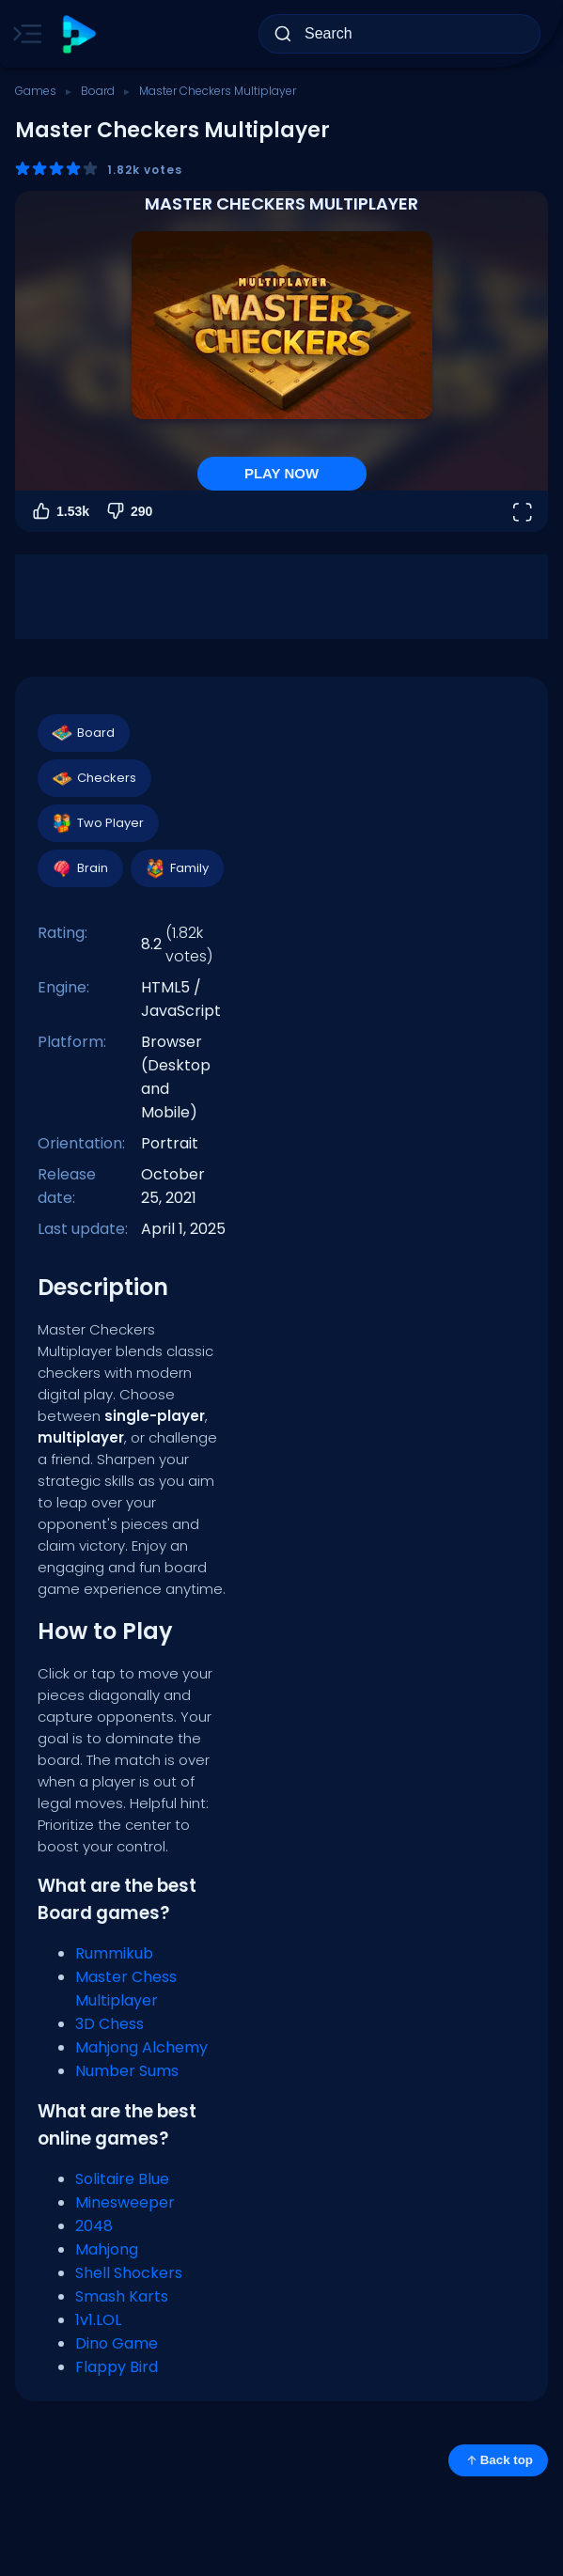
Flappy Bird (116, 2367)
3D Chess (109, 2024)
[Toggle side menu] (23, 34)
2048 (94, 2226)
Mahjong (106, 2249)
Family (176, 868)
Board (98, 91)
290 (128, 511)
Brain (79, 868)
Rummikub (114, 1953)
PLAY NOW (281, 473)
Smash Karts (121, 2296)
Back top (498, 2460)
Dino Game (116, 2343)
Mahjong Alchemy (141, 2047)
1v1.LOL (98, 2320)
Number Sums (127, 2071)
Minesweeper (125, 2202)
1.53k (59, 511)
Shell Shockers (128, 2273)
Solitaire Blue (122, 2179)
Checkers (93, 778)
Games (35, 91)
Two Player (97, 823)
